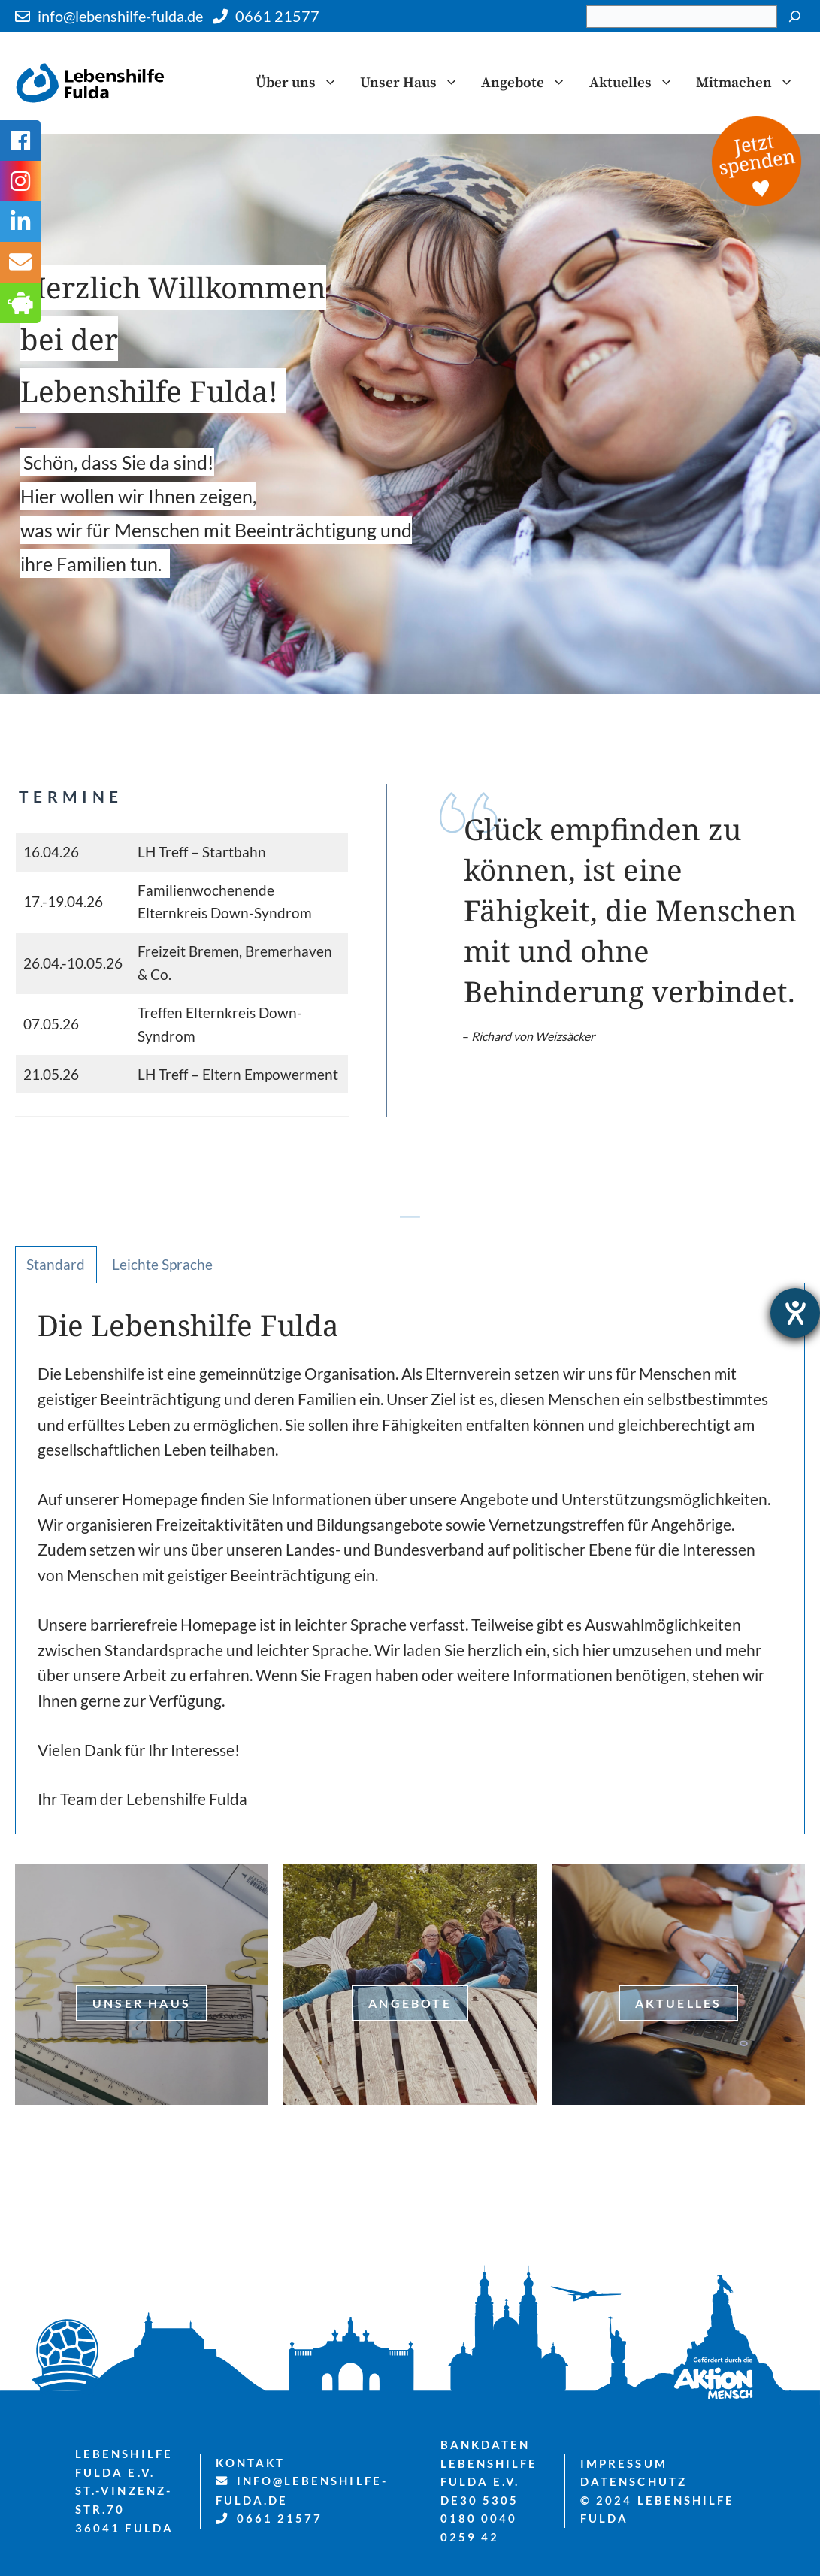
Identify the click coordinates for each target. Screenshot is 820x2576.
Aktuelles (637, 82)
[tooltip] (20, 262)
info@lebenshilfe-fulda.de (120, 16)
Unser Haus (415, 82)
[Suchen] (795, 16)
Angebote (529, 82)
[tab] (56, 1265)
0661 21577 (277, 16)
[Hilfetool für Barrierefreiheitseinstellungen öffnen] (795, 1313)
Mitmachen (750, 82)
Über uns (302, 82)
